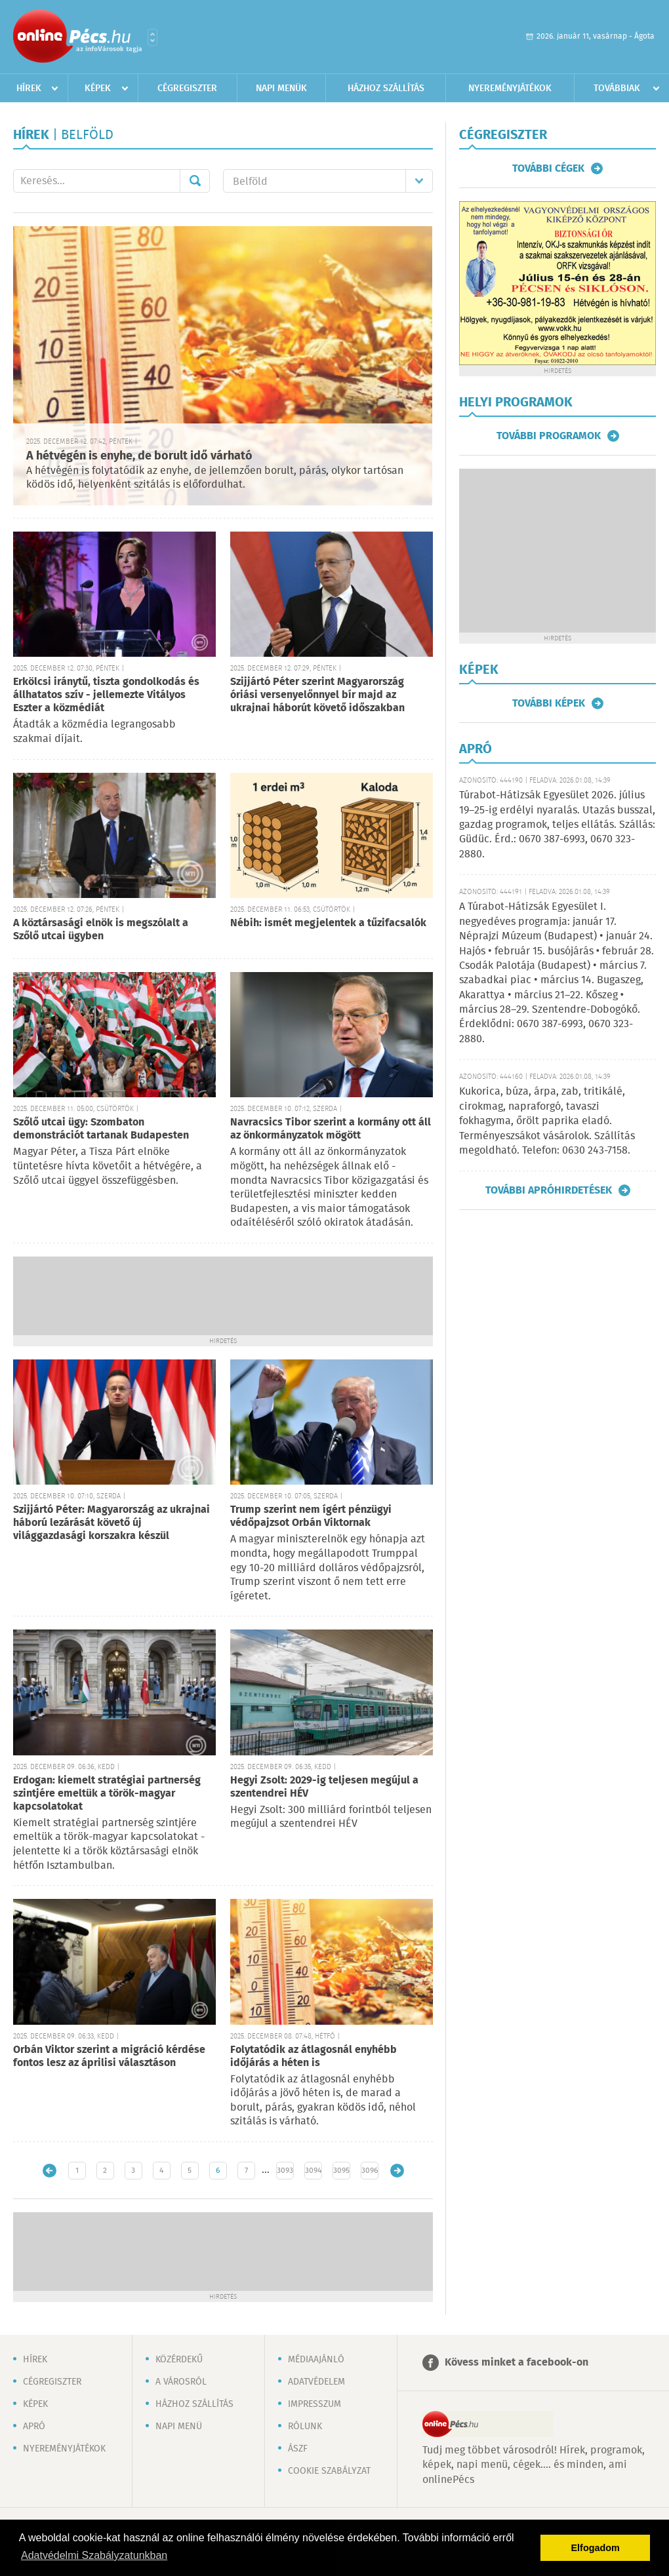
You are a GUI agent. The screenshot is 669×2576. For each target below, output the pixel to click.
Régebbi (397, 2170)
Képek (98, 88)
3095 (341, 2170)
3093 (285, 2170)
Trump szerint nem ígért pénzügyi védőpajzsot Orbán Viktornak (311, 1516)
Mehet (195, 181)
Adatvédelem (316, 2382)
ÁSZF (298, 2449)
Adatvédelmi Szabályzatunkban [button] (94, 2555)
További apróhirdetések (548, 1190)
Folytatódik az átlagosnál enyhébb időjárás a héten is (313, 2056)
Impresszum (314, 2404)
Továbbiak (617, 88)
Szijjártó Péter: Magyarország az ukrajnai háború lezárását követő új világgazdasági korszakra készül (111, 1523)
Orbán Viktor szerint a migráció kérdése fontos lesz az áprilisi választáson (109, 2056)
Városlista (152, 37)
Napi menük (281, 88)
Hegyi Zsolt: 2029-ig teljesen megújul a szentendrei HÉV (324, 1787)
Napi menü (178, 2426)
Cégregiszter (187, 88)
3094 (313, 2170)
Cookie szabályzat (329, 2471)
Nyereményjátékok (510, 88)
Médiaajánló (316, 2359)
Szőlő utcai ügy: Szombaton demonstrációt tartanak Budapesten (101, 1129)
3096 (369, 2170)
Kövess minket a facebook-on (516, 2362)
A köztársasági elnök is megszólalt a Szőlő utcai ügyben (100, 930)
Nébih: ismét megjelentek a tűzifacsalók (328, 923)
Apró (34, 2426)
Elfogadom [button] (595, 2548)
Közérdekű (179, 2359)
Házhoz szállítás (386, 88)
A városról (181, 2382)
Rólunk (305, 2426)
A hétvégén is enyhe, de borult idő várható (139, 456)
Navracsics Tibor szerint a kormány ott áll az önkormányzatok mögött (330, 1129)
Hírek (28, 88)
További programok (549, 436)
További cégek (548, 168)
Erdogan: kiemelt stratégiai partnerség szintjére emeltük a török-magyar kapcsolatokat (107, 1793)
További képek (548, 703)
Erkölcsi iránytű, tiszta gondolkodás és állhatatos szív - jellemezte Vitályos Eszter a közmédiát (106, 695)
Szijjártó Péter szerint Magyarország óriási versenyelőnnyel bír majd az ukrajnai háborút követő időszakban (317, 695)
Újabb (49, 2170)
